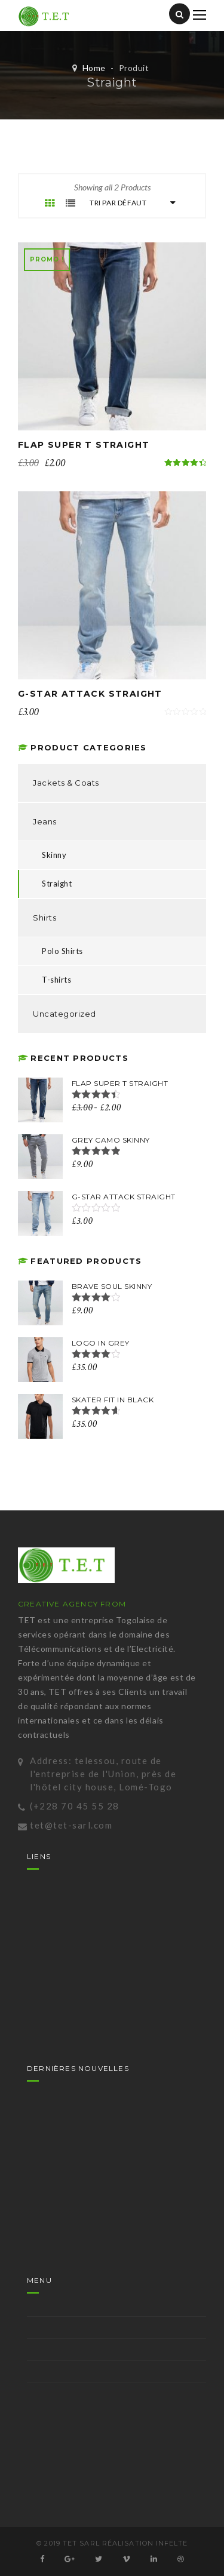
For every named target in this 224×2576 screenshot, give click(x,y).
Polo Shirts (62, 951)
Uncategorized (64, 1013)
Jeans (45, 821)
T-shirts (56, 979)
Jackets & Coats (66, 782)
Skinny (54, 855)
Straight (57, 883)
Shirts (44, 917)
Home (94, 68)
